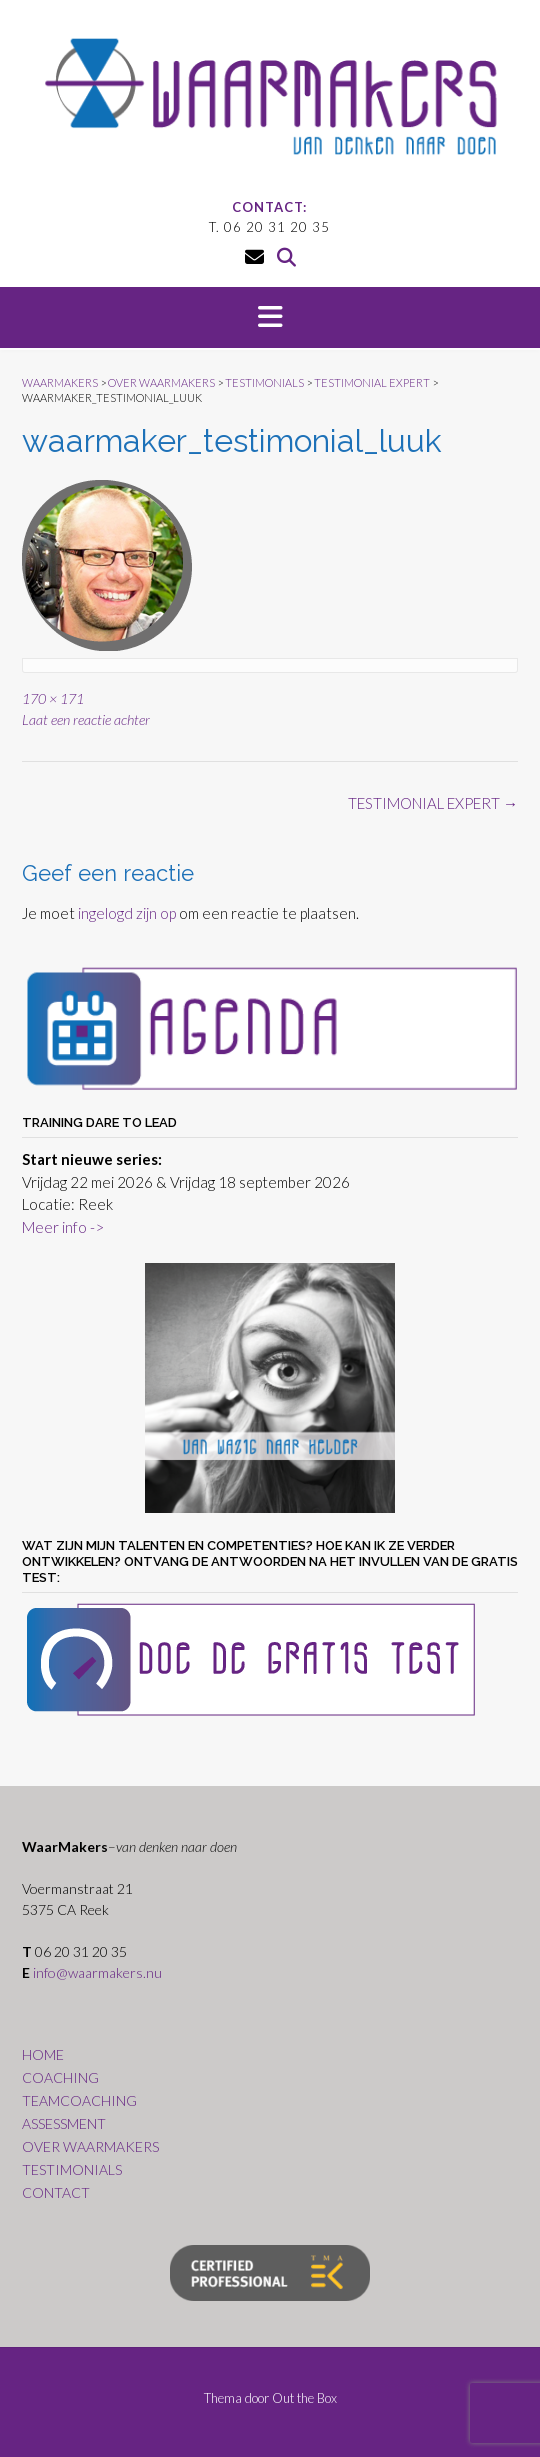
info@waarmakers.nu (97, 1972)
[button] (270, 318)
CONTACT (56, 2192)
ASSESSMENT (64, 2123)
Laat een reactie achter (86, 719)
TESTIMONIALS (72, 2169)
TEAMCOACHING (79, 2100)
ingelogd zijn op (127, 913)
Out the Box (304, 2398)
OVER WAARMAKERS (90, 2146)
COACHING (60, 2077)
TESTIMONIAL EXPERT (433, 803)
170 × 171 (53, 698)
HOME (43, 2054)
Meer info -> (63, 1227)
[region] (270, 1388)
